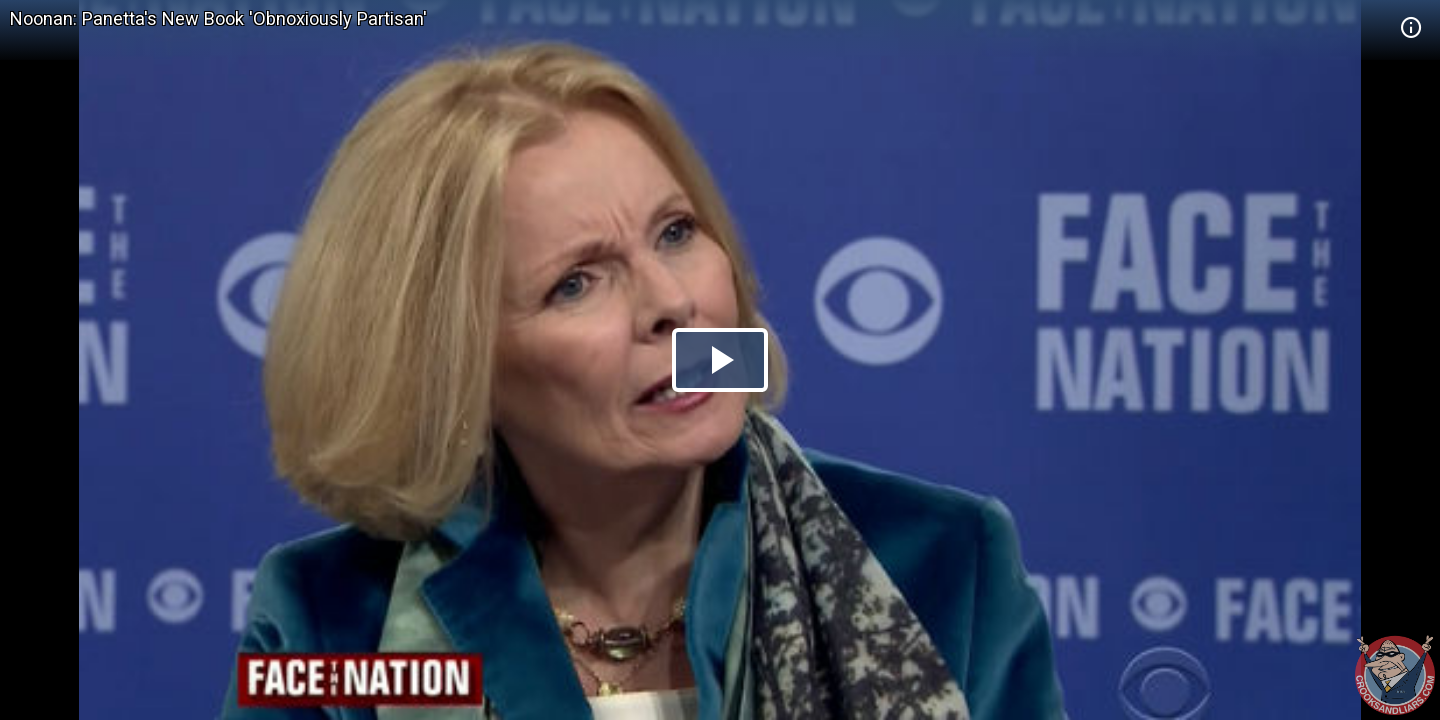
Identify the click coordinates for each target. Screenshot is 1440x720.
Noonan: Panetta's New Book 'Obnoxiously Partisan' (218, 18)
